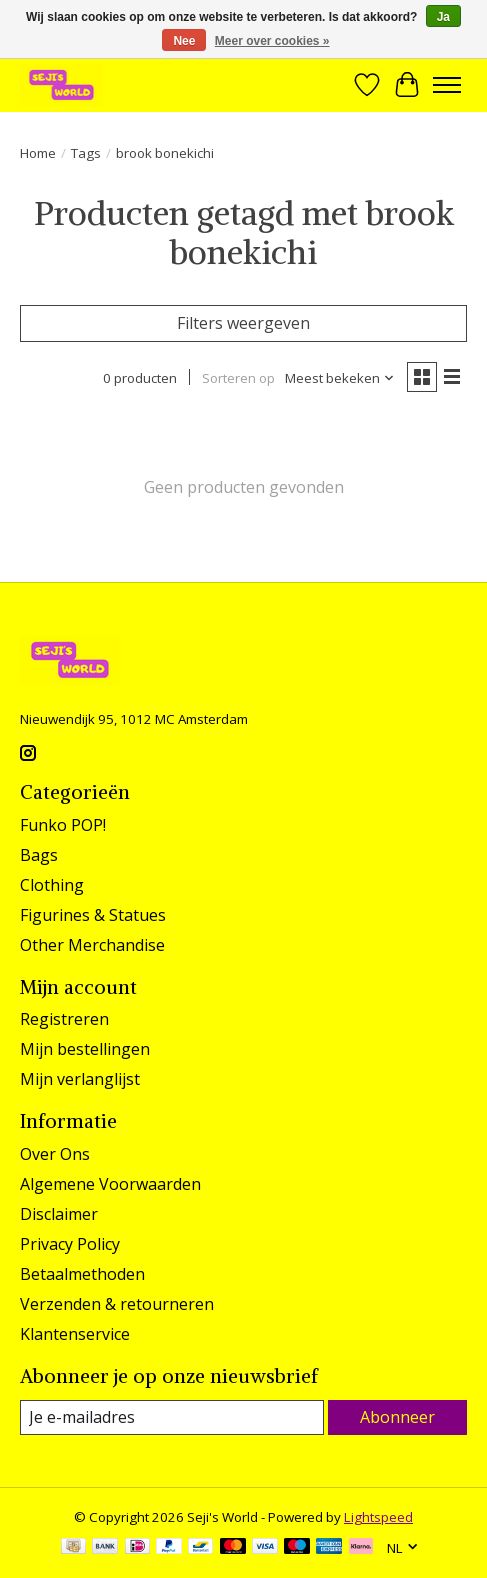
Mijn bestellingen (85, 1049)
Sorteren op (238, 378)
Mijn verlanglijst (80, 1079)
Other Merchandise (92, 945)
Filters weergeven (243, 323)
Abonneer (397, 1417)
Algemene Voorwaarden (110, 1184)
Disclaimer (59, 1214)
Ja (443, 17)
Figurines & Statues (93, 915)
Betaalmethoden (82, 1274)
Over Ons (55, 1154)
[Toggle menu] (447, 85)
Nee (184, 41)
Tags (86, 153)
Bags (39, 855)
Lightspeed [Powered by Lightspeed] (378, 1517)
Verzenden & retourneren (117, 1304)
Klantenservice (75, 1334)
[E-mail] (172, 1417)
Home (38, 153)
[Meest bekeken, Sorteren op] (340, 378)
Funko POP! (63, 825)
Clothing (52, 885)
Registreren (64, 1019)
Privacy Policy (70, 1244)
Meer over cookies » (272, 41)
